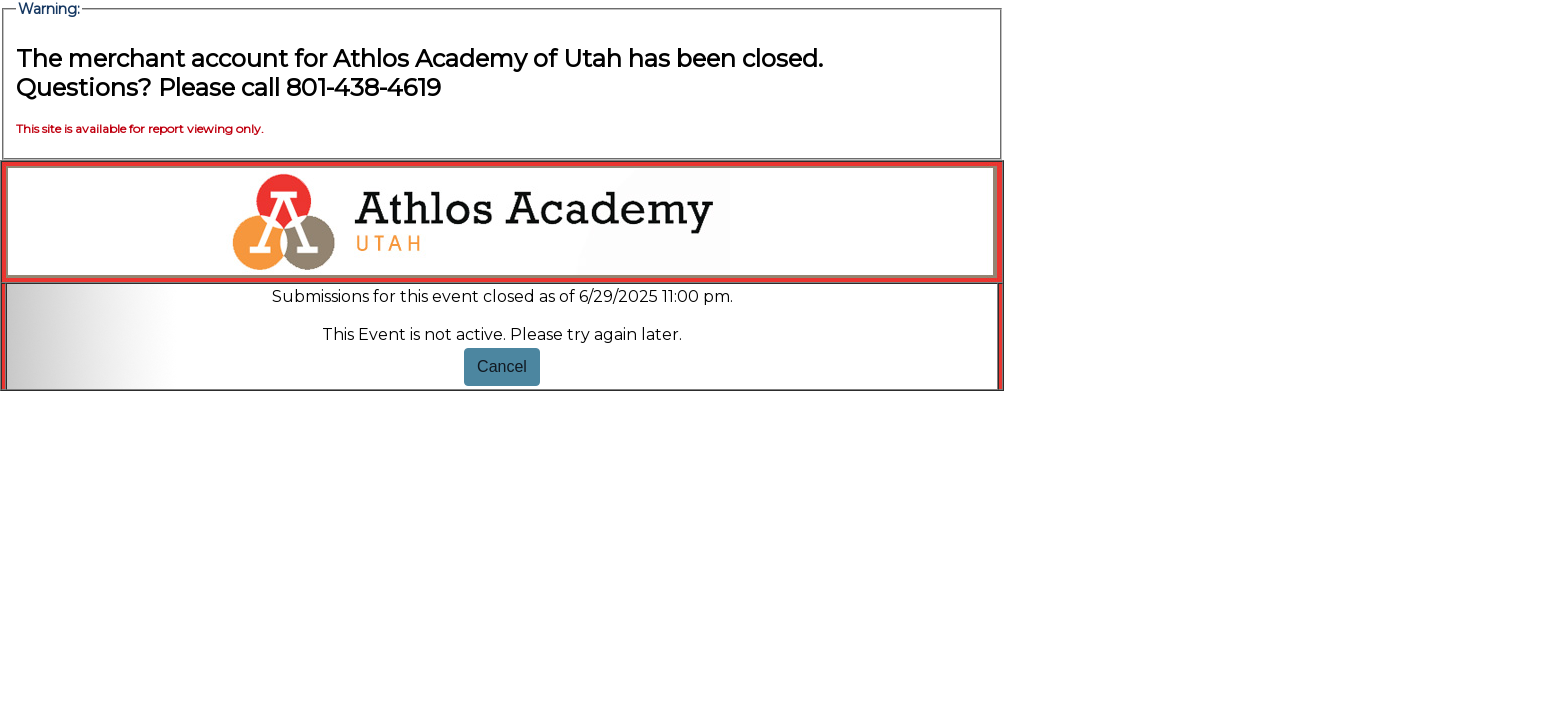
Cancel (502, 366)
